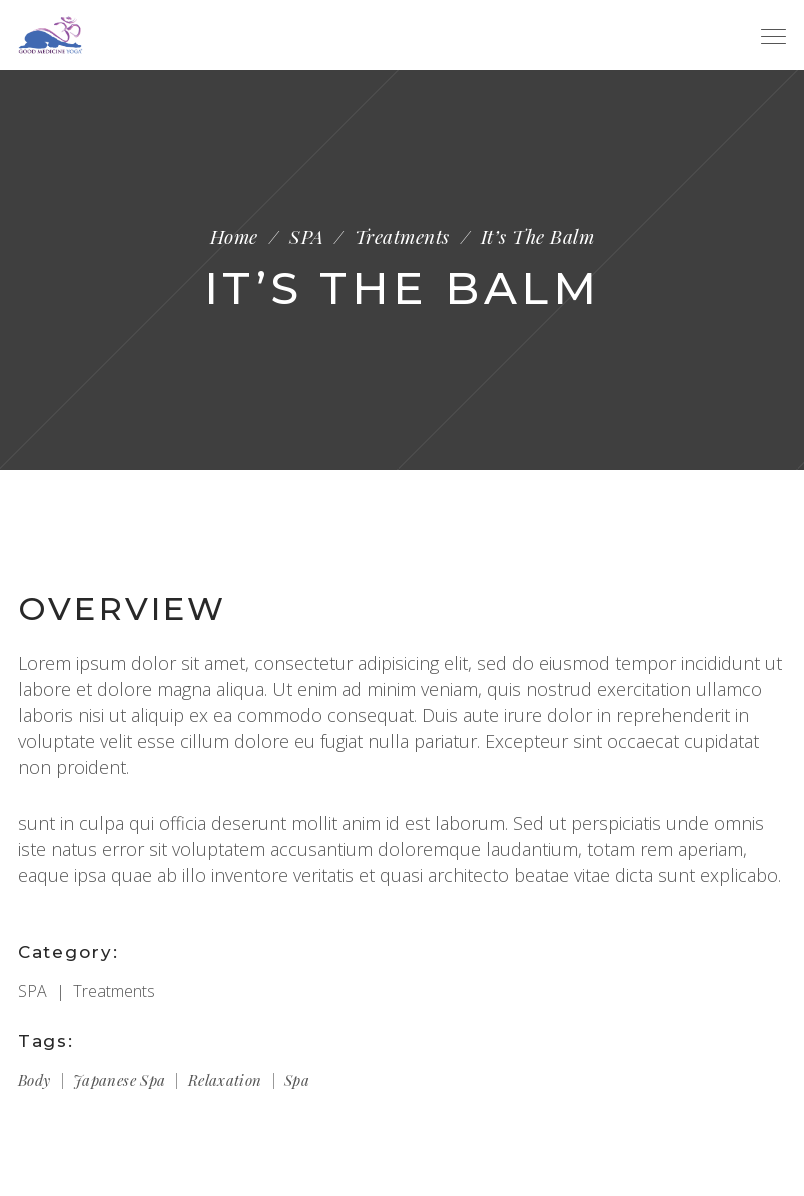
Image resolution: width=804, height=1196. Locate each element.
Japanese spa (119, 1080)
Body (34, 1080)
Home (234, 236)
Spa (296, 1080)
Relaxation (225, 1080)
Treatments (402, 236)
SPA (306, 236)
